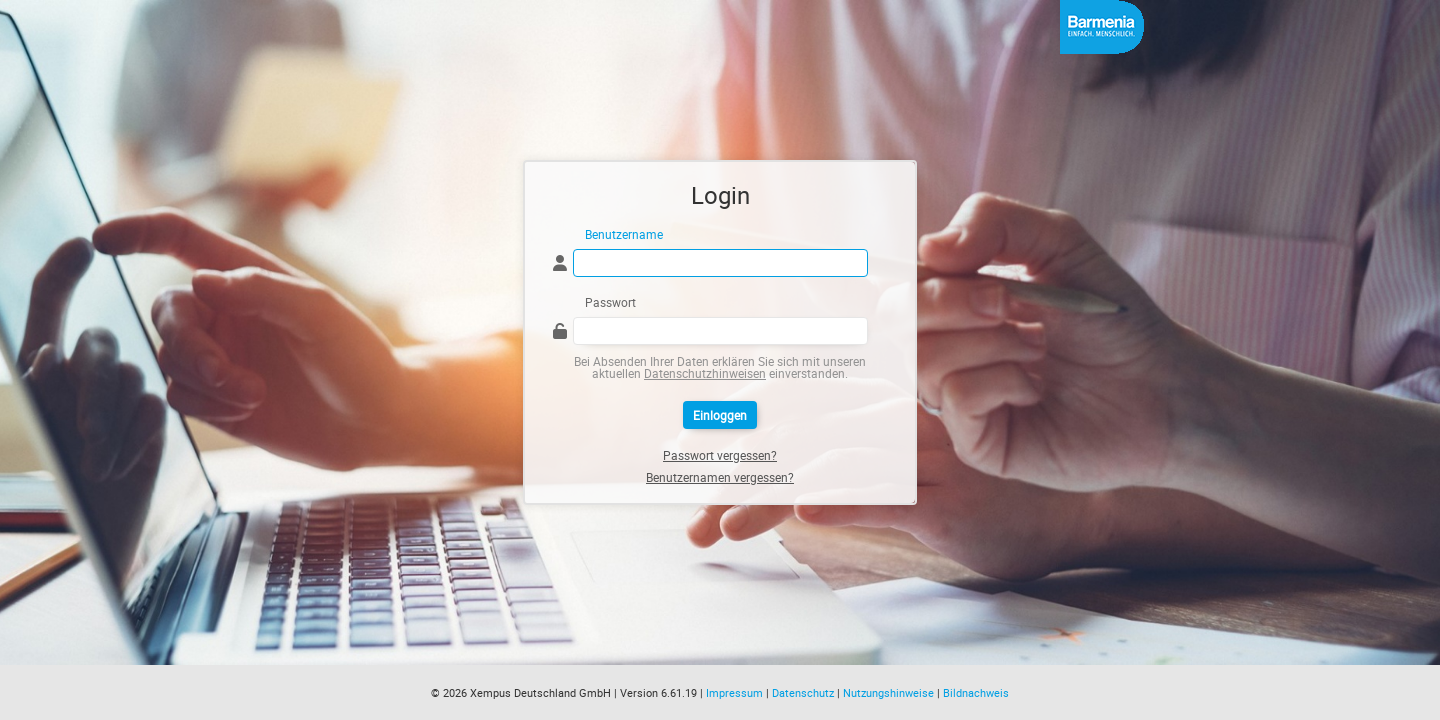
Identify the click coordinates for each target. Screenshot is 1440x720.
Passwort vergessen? (720, 455)
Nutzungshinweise (888, 692)
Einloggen (720, 415)
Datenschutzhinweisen (705, 373)
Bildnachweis (976, 692)
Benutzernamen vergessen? (720, 477)
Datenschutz (803, 692)
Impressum (734, 692)
